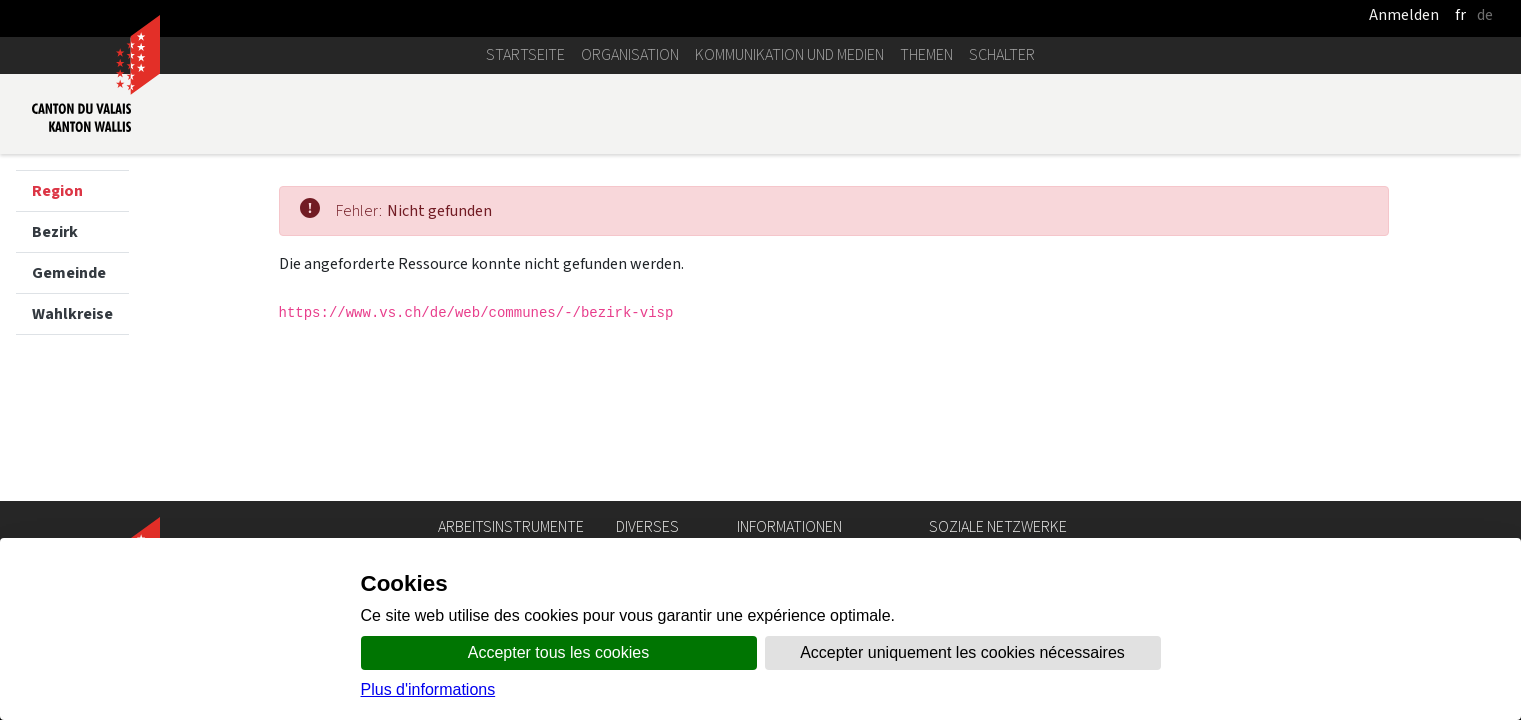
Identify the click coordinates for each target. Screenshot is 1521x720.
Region (57, 190)
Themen (926, 54)
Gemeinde (69, 272)
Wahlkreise (72, 313)
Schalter (1002, 54)
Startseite (525, 54)
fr (1460, 14)
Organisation (630, 54)
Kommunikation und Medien (789, 54)
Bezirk (55, 231)
